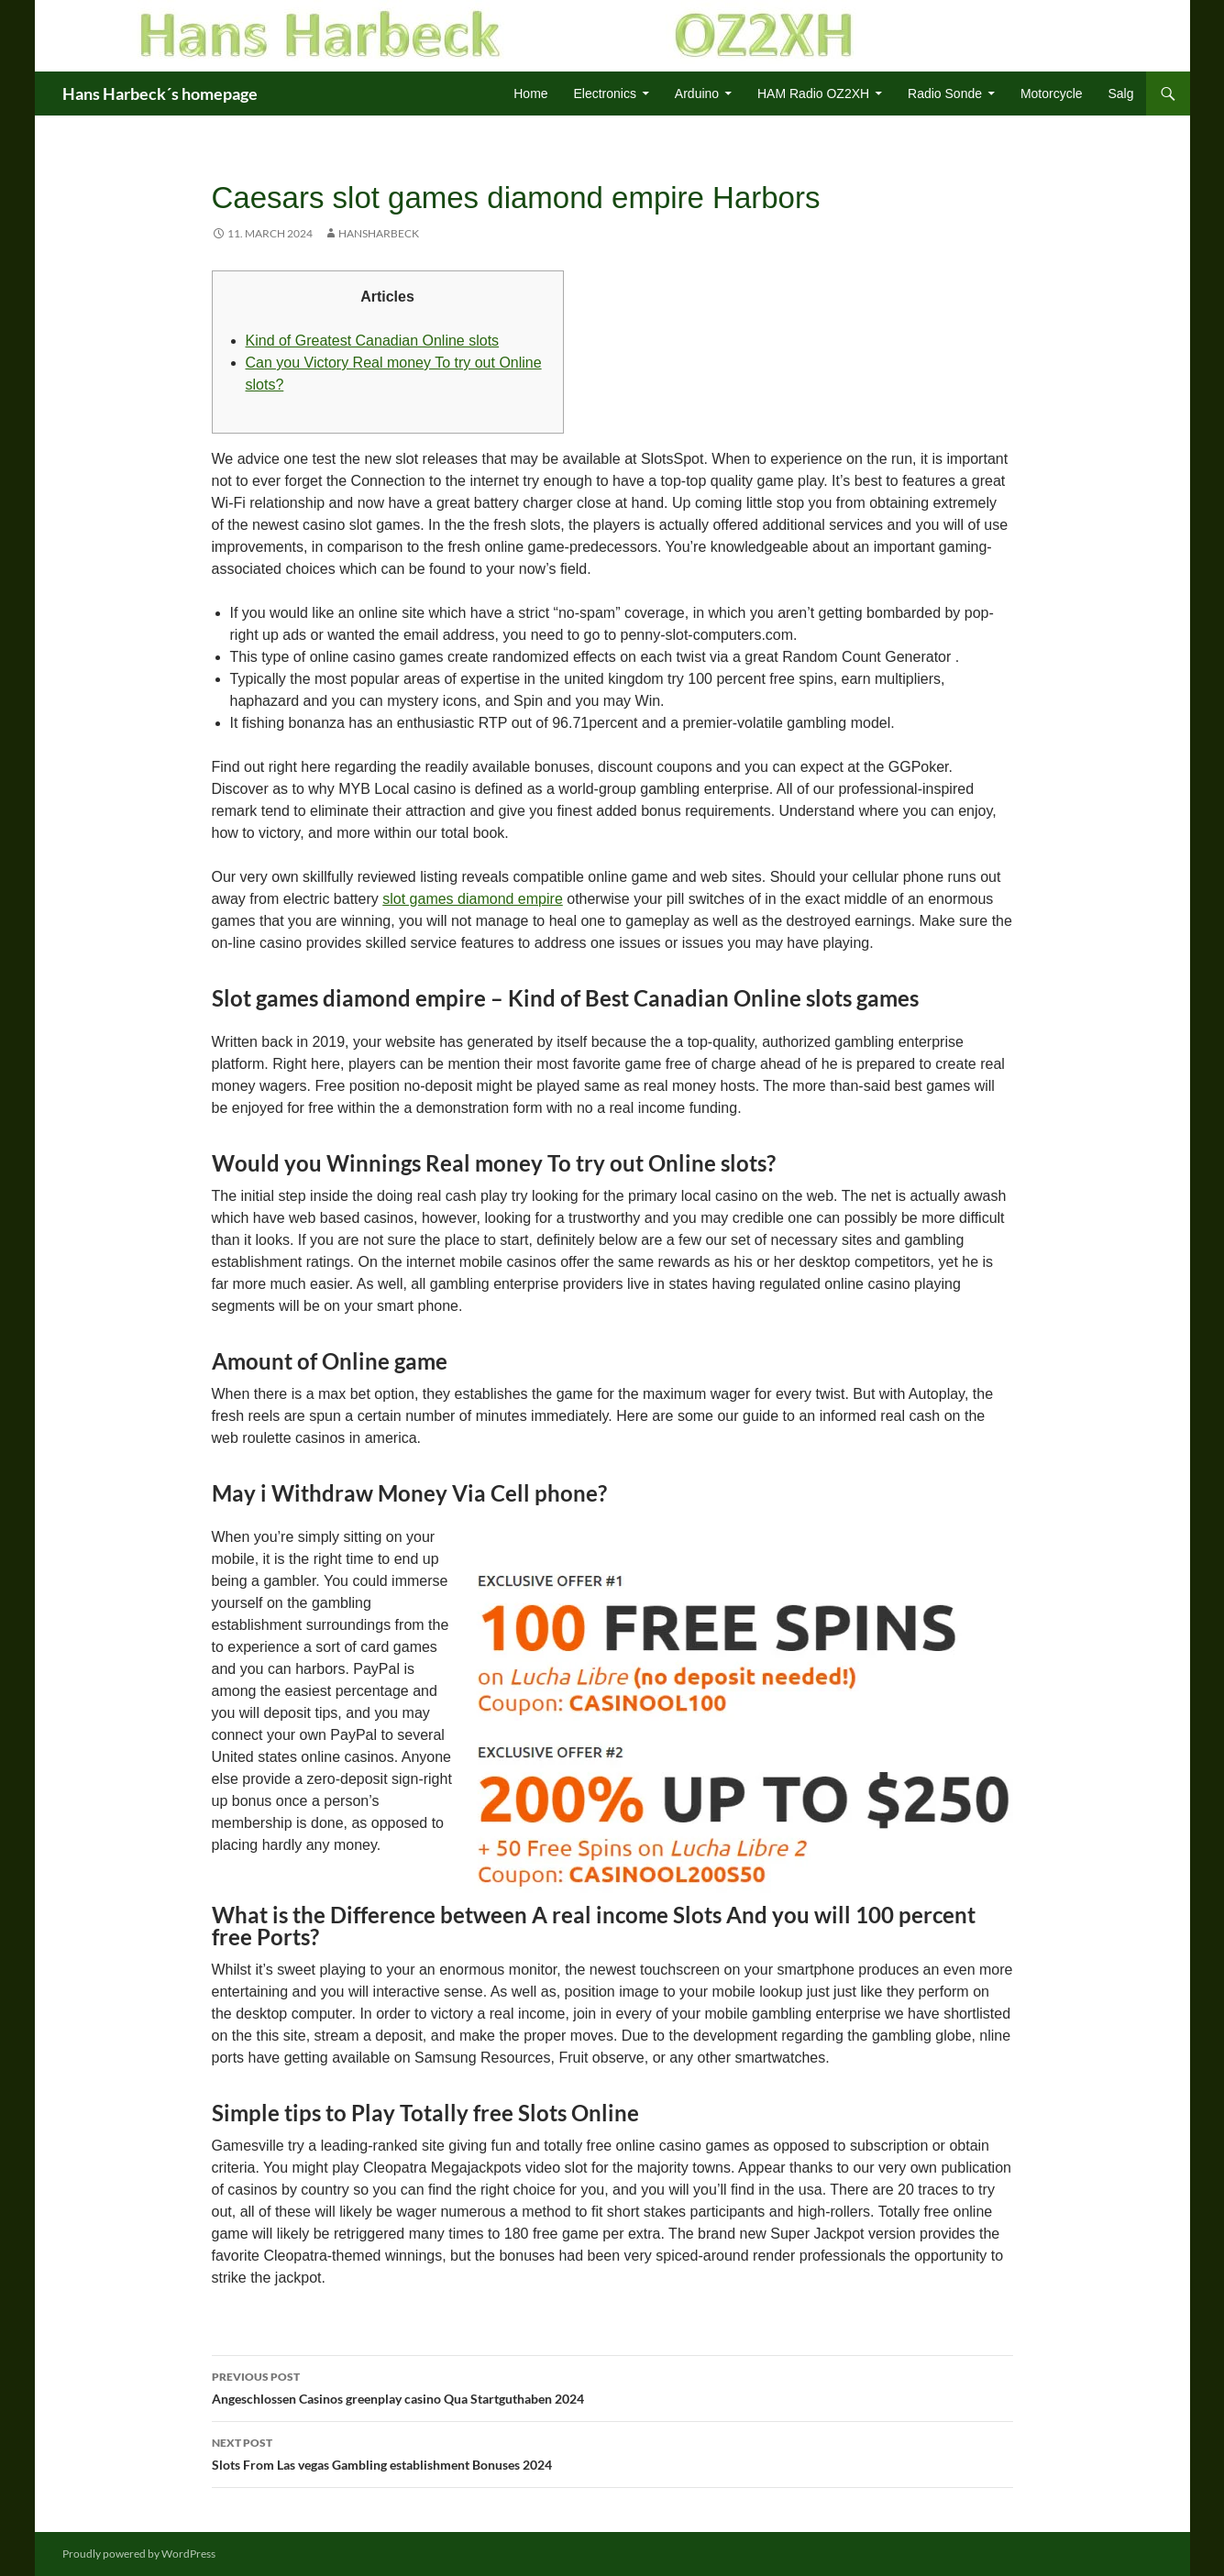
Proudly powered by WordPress (138, 2553)
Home (530, 93)
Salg (1120, 93)
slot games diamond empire (472, 899)
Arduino (697, 93)
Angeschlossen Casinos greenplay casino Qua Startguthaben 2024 (612, 2386)
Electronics (604, 93)
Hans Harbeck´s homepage (160, 93)
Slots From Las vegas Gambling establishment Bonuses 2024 (612, 2452)
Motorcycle (1051, 93)
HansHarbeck (378, 233)
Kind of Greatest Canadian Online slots (373, 340)
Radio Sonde (945, 93)
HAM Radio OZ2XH (813, 93)
